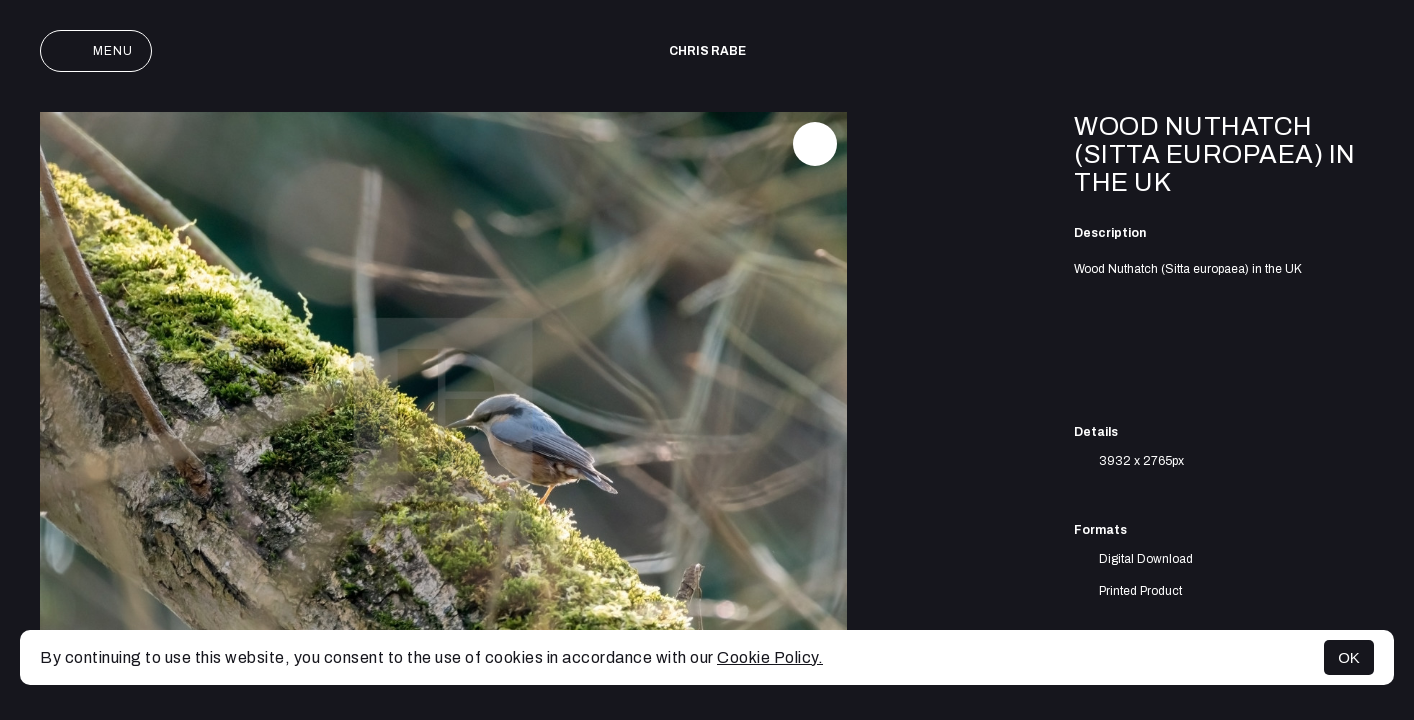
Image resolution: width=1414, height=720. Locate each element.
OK (1349, 657)
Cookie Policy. (770, 657)
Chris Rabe (707, 51)
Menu (96, 51)
